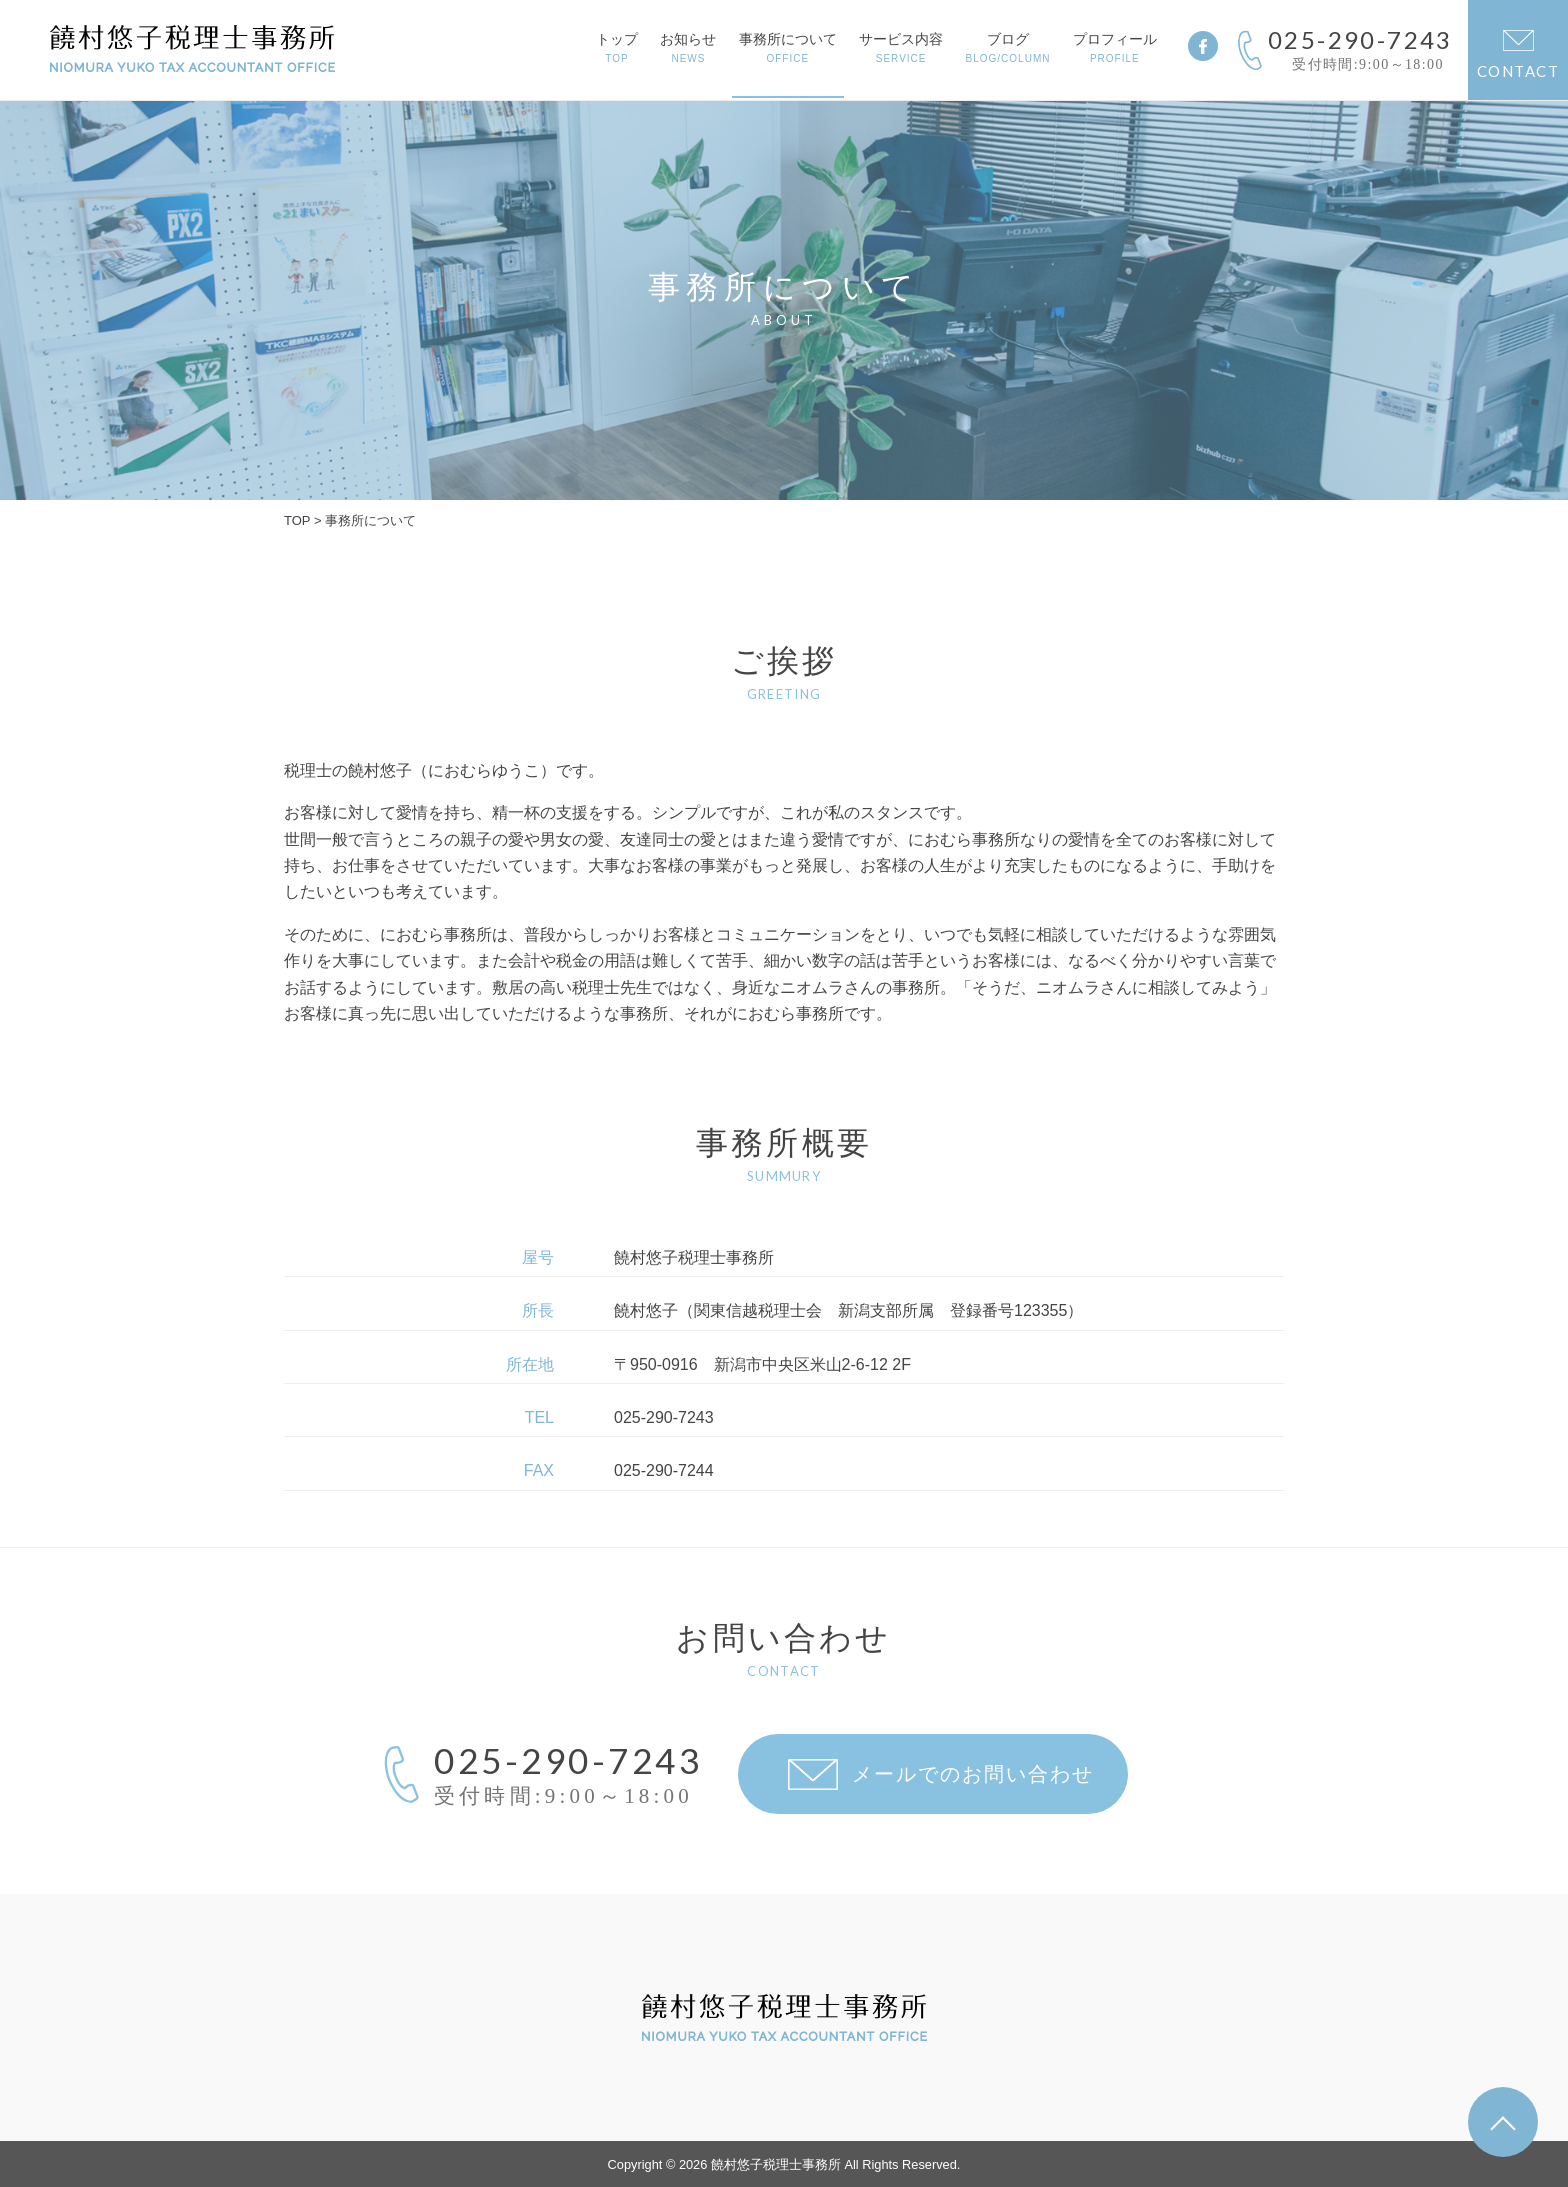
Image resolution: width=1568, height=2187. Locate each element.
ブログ (1008, 47)
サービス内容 (901, 47)
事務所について (788, 47)
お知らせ (688, 47)
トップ (617, 47)
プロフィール (1115, 47)
